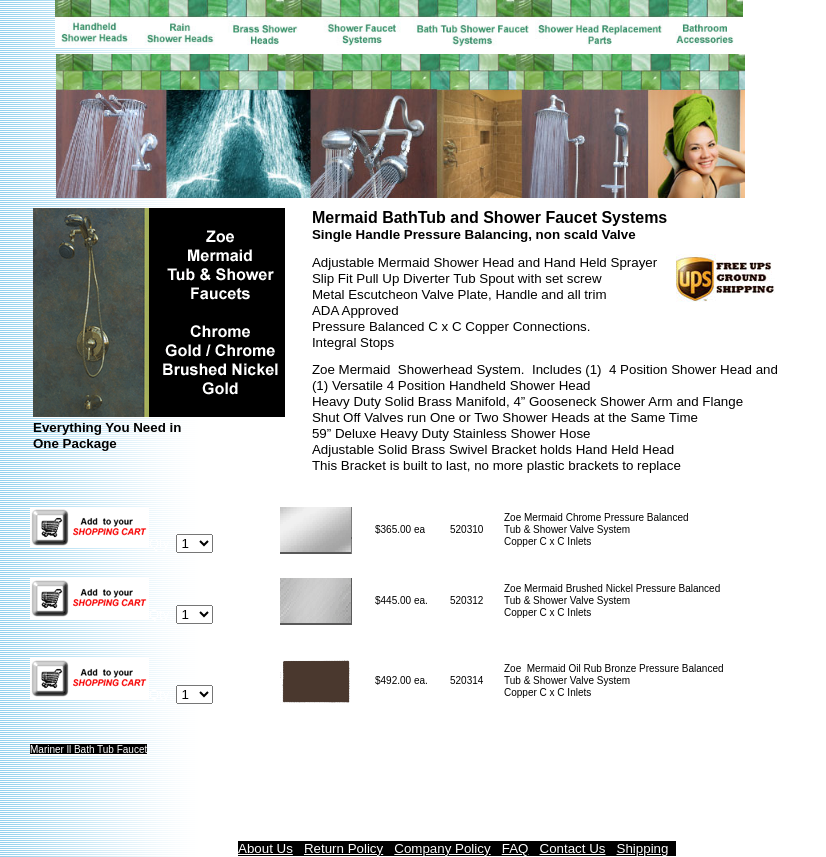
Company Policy (442, 848)
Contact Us (573, 848)
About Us (265, 848)
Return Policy (343, 848)
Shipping (643, 848)
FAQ (515, 848)
